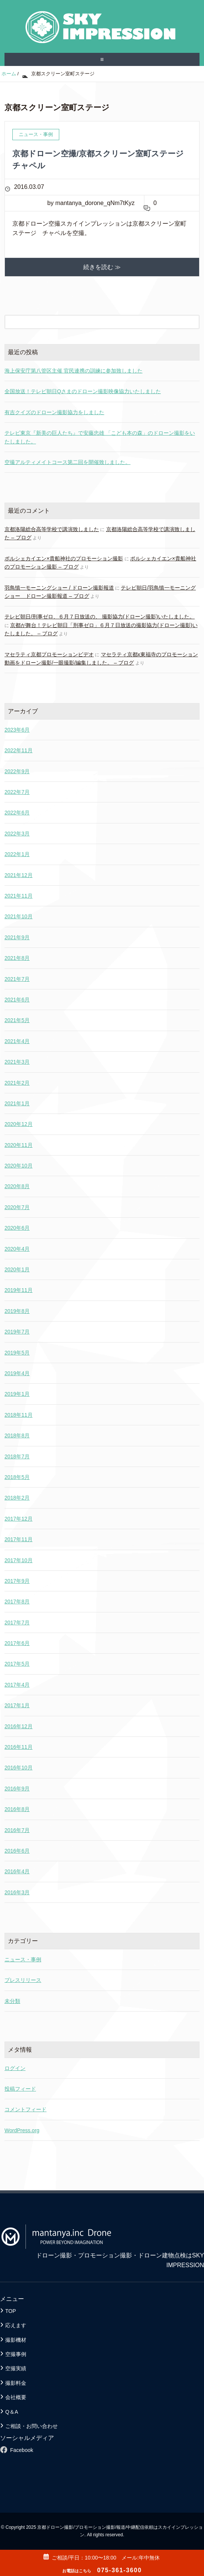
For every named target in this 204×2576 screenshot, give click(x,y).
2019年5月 (17, 1353)
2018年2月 (17, 1498)
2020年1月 (17, 1269)
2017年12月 (18, 1519)
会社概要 (15, 2397)
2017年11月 (18, 1539)
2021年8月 (17, 958)
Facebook (21, 2450)
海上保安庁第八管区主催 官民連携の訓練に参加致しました (73, 371)
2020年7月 (17, 1207)
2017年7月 (17, 1623)
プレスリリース (22, 1980)
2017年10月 (18, 1560)
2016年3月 (17, 1892)
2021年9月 (17, 937)
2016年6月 (17, 1851)
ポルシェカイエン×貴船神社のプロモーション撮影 (63, 558)
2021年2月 (17, 1083)
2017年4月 (17, 1685)
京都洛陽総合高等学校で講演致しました (51, 529)
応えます (15, 2325)
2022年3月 (17, 834)
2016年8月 (17, 1809)
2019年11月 (18, 1290)
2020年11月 (18, 1145)
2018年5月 (17, 1477)
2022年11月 (18, 750)
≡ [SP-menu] (102, 59)
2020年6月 (17, 1228)
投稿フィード (20, 2089)
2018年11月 (18, 1415)
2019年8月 (17, 1311)
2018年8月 (17, 1435)
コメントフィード (25, 2109)
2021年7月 (17, 979)
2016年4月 (17, 1871)
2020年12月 (18, 1124)
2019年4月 (17, 1373)
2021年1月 (17, 1103)
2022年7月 (17, 792)
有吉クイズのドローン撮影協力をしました (54, 412)
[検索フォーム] (94, 322)
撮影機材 (15, 2340)
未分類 (12, 2001)
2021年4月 (17, 1041)
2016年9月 (17, 1789)
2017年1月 (17, 1705)
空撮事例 (15, 2354)
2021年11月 (18, 896)
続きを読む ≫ (102, 267)
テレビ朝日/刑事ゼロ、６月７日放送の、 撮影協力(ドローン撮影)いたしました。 (99, 617)
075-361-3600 (102, 2570)
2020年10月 (18, 1166)
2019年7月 (17, 1332)
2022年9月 (17, 771)
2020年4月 (17, 1249)
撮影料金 (15, 2383)
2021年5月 (17, 1020)
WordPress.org (21, 2130)
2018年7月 (17, 1456)
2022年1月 (17, 854)
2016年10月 (18, 1768)
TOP (10, 2311)
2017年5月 (17, 1664)
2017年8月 (17, 1602)
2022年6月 (17, 813)
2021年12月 (18, 875)
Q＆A (11, 2412)
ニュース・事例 (22, 1959)
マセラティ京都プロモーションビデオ (49, 654)
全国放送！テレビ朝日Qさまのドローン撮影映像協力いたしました (82, 391)
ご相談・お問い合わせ (31, 2426)
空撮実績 (15, 2368)
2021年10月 (18, 916)
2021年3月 (17, 1062)
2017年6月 (17, 1643)
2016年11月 (18, 1747)
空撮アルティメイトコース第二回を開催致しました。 (67, 462)
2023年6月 (17, 730)
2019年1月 (17, 1394)
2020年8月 (17, 1186)
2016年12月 (18, 1726)
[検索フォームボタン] (192, 322)
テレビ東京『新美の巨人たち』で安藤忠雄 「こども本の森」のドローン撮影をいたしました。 (99, 437)
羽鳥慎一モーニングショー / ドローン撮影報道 (59, 588)
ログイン (15, 2068)
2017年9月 (17, 1581)
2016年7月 (17, 1830)
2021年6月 (17, 1000)
